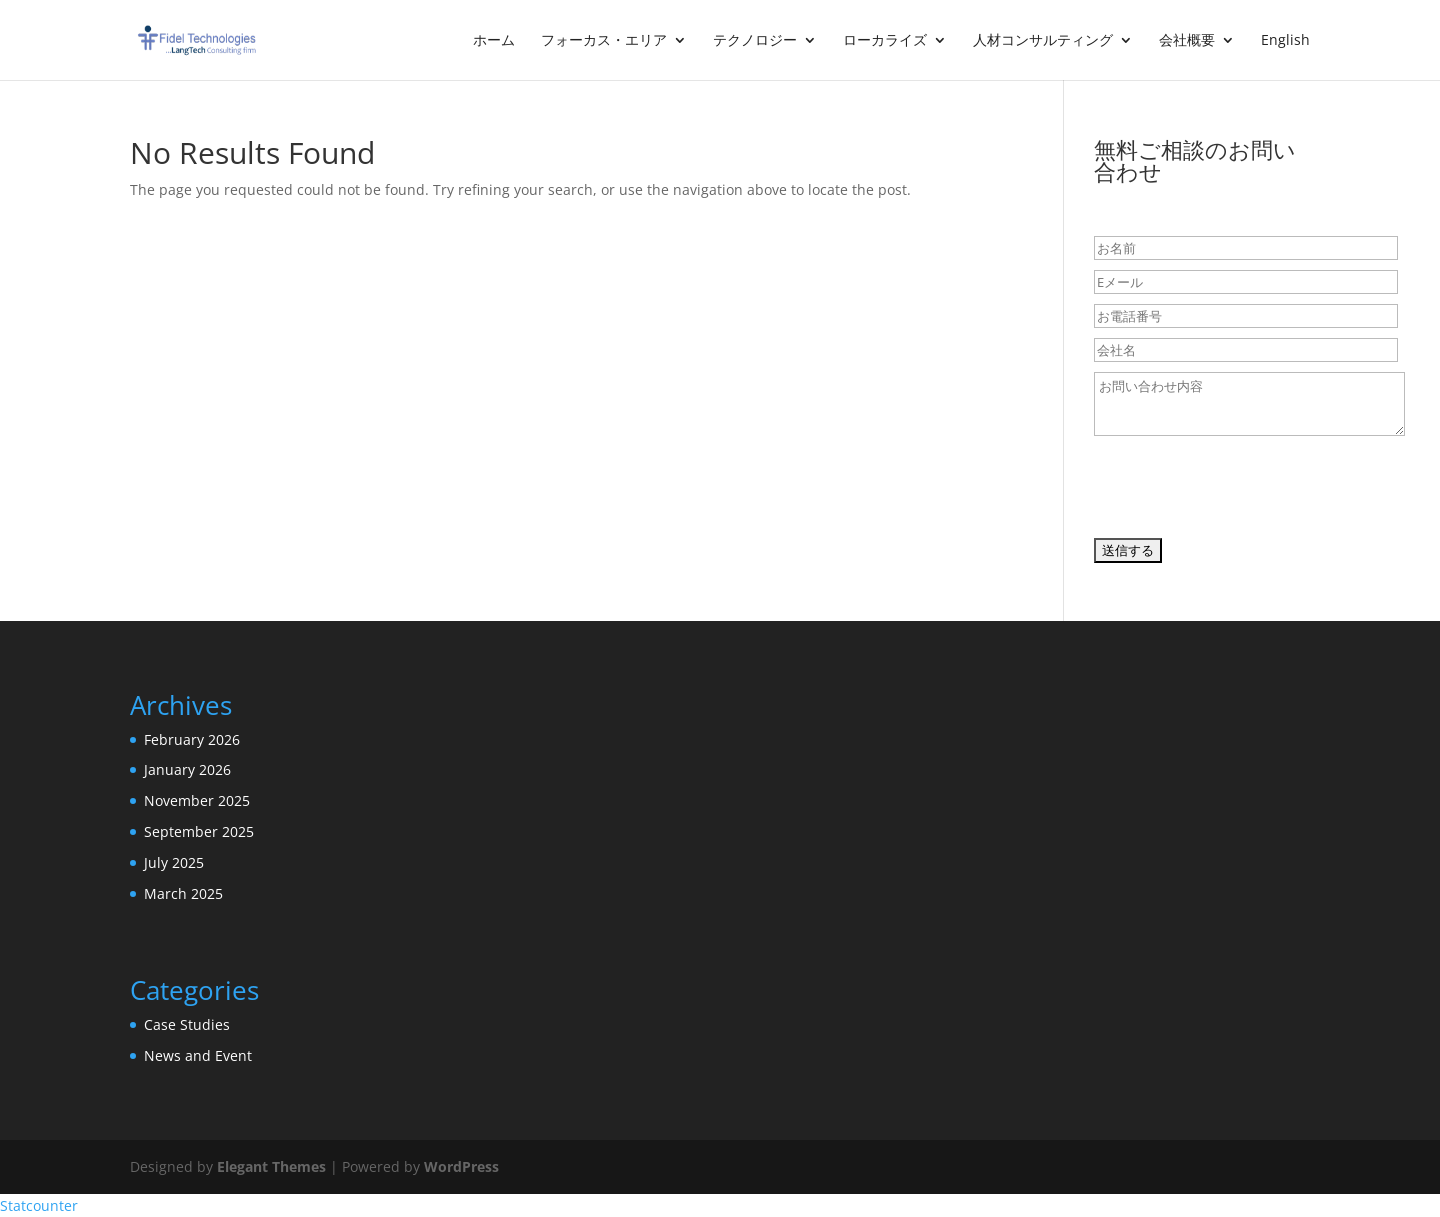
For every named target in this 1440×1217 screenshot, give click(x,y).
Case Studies (187, 1024)
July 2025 (174, 862)
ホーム (494, 41)
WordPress (461, 1166)
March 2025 (183, 893)
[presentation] (1246, 492)
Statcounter (39, 1205)
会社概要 (1187, 41)
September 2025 (199, 831)
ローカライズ (885, 41)
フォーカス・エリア (604, 41)
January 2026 (187, 769)
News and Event (198, 1055)
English (1285, 41)
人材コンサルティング (1043, 41)
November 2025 (197, 800)
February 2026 (192, 739)
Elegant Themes (271, 1166)
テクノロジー (755, 41)
